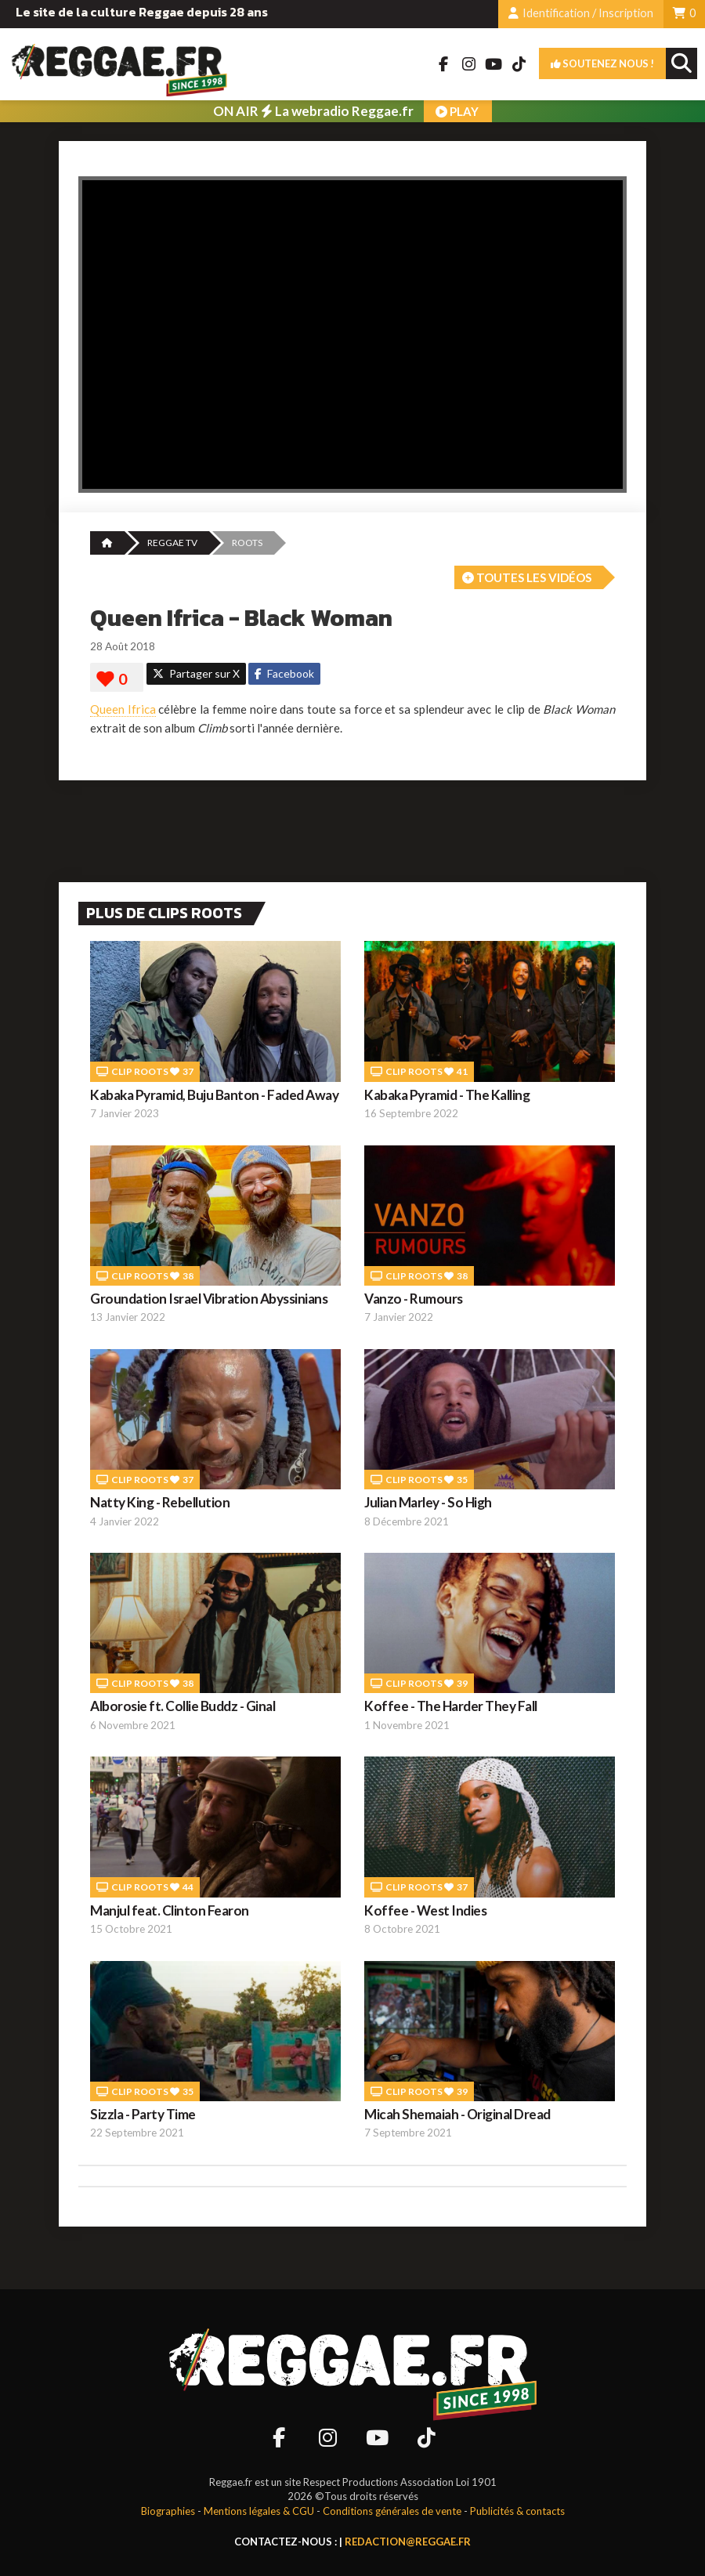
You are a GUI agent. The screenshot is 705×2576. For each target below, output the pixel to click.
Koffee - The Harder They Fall (450, 1706)
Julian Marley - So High (428, 1502)
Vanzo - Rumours (413, 1298)
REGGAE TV (172, 542)
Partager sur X (196, 673)
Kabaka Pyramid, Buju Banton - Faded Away (214, 1095)
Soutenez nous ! (602, 63)
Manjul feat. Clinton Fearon (169, 1910)
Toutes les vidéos (526, 577)
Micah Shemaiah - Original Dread (457, 2114)
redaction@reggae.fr (408, 2541)
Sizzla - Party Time (143, 2114)
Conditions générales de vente (392, 2511)
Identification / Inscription (580, 13)
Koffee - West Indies (425, 1910)
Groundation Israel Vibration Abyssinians (208, 1298)
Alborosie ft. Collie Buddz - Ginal (182, 1706)
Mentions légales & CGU (259, 2511)
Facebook (284, 673)
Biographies (168, 2511)
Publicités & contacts (517, 2511)
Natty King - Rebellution (160, 1502)
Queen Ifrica (123, 709)
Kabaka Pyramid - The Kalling (447, 1095)
